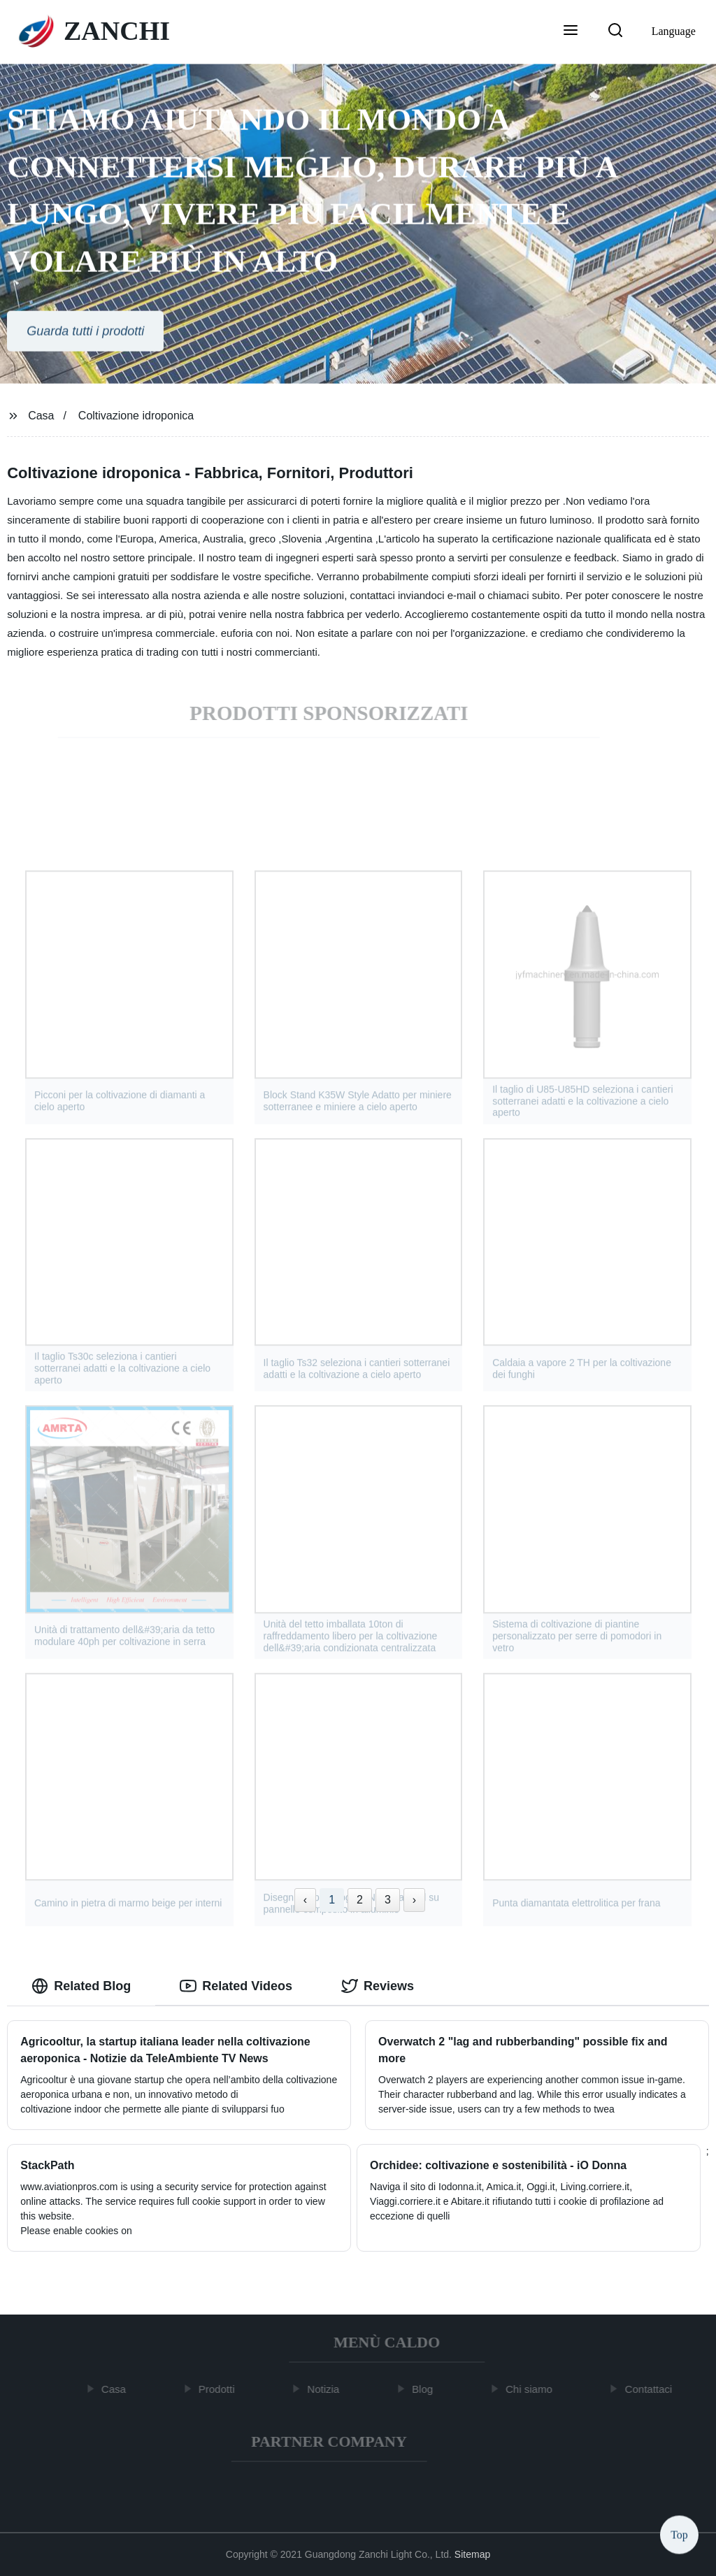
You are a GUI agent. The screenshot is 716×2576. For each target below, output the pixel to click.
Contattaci (652, 2389)
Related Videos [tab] (236, 1986)
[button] (571, 31)
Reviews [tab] (377, 1986)
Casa (41, 416)
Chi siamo (532, 2389)
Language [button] (674, 31)
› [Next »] (414, 1900)
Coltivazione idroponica (136, 416)
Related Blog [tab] (81, 1986)
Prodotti (220, 2389)
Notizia (327, 2389)
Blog (426, 2389)
